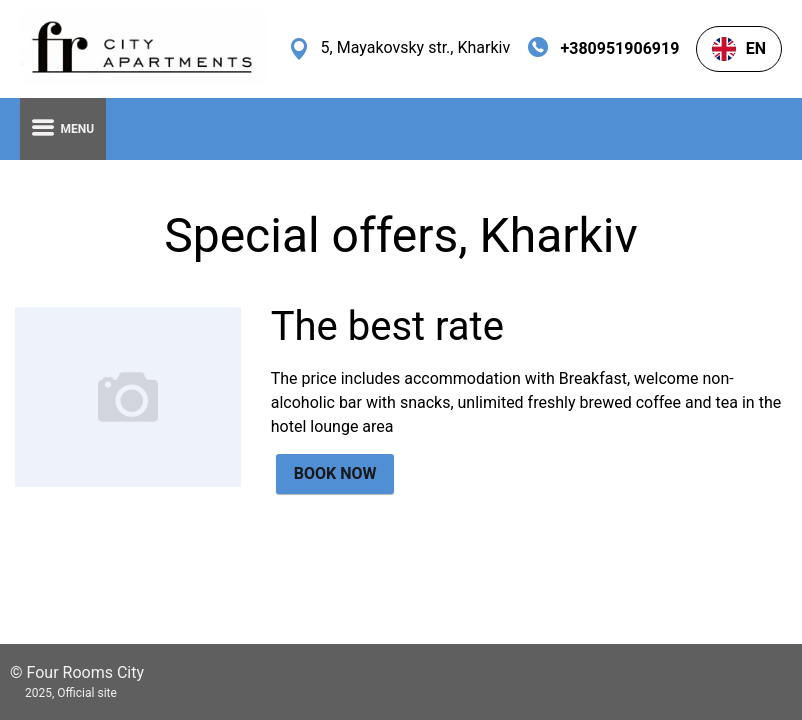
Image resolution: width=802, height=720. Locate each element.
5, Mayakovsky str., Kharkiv (416, 47)
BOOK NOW (335, 473)
